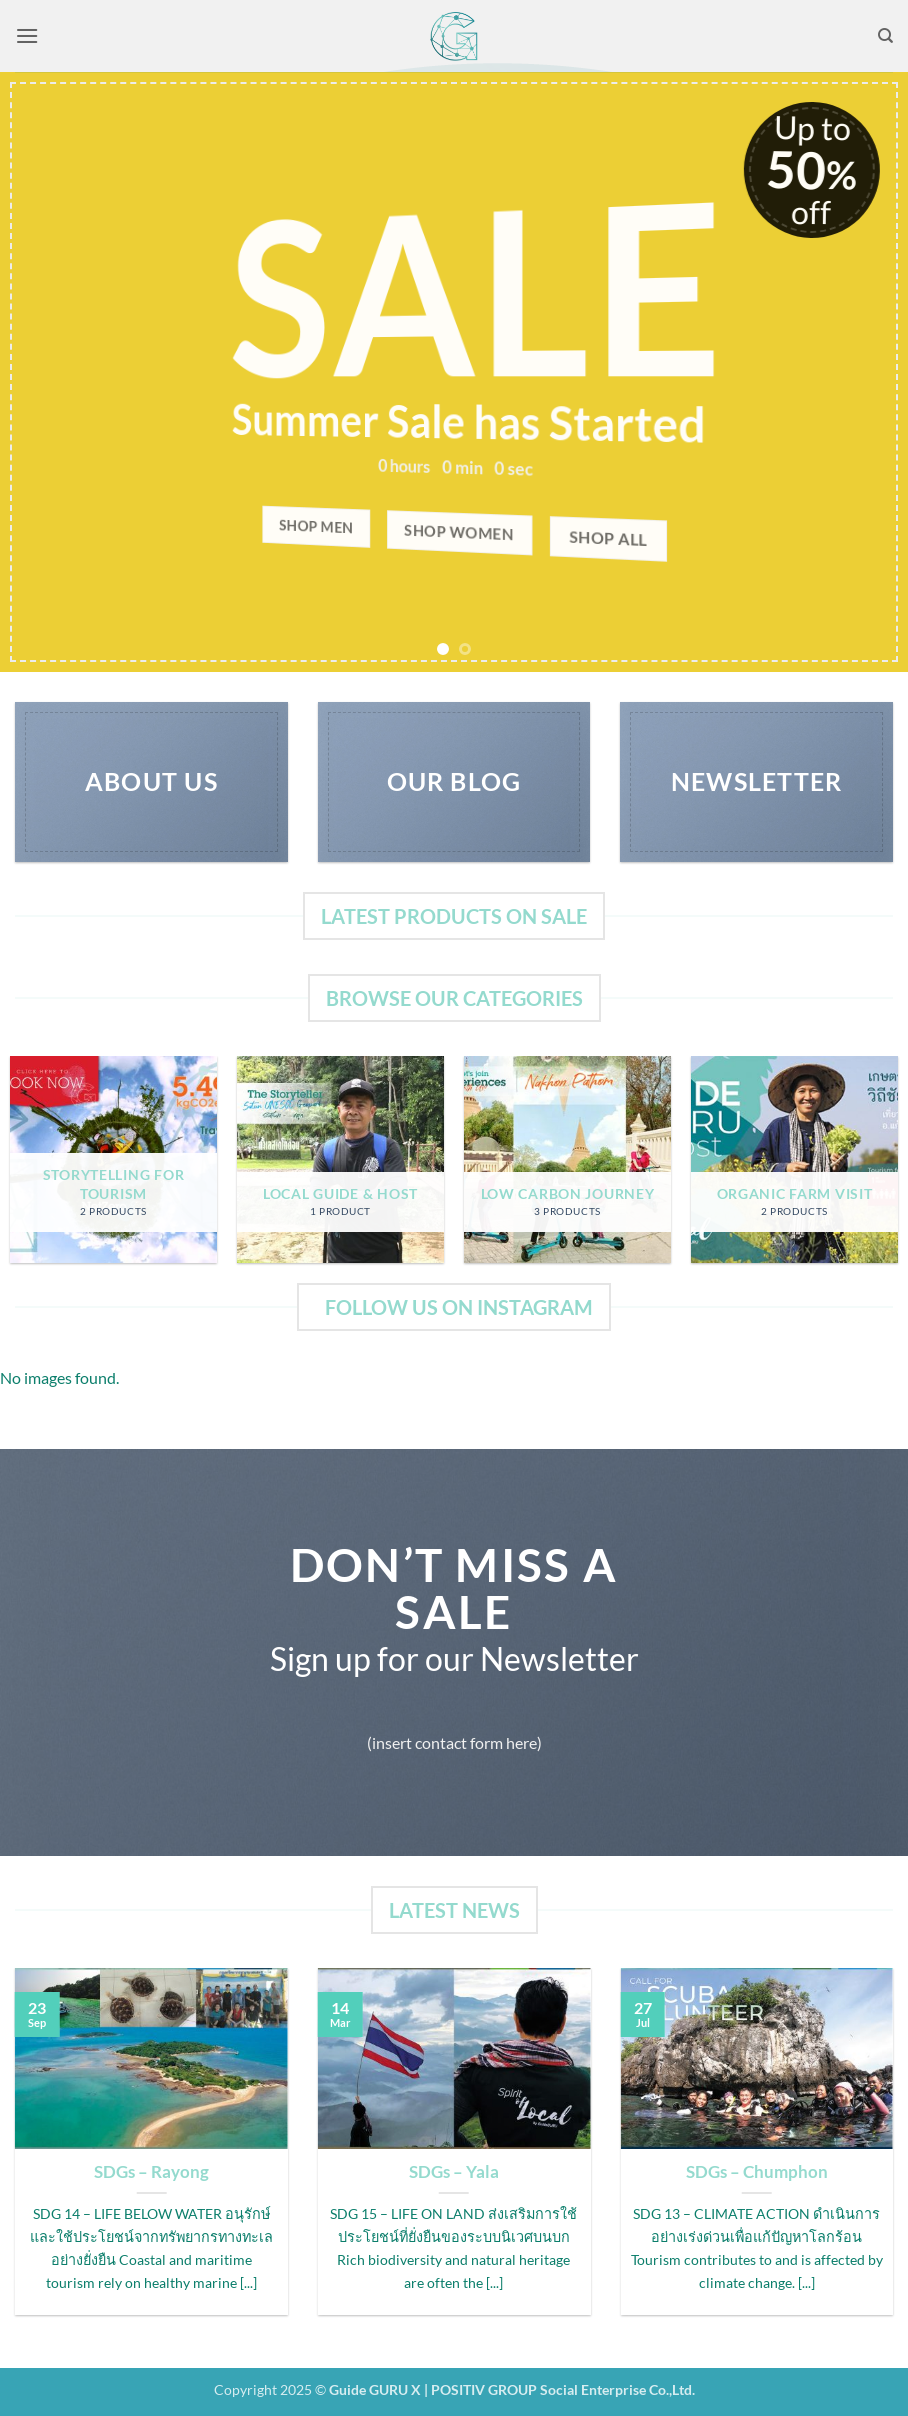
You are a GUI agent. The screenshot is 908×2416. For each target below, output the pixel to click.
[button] (27, 35)
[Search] (885, 36)
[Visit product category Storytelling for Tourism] (113, 1159)
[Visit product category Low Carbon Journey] (567, 1159)
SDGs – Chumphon (757, 2172)
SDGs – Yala (454, 2172)
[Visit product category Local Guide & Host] (340, 1159)
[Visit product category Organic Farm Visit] (794, 1159)
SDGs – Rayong (151, 2172)
